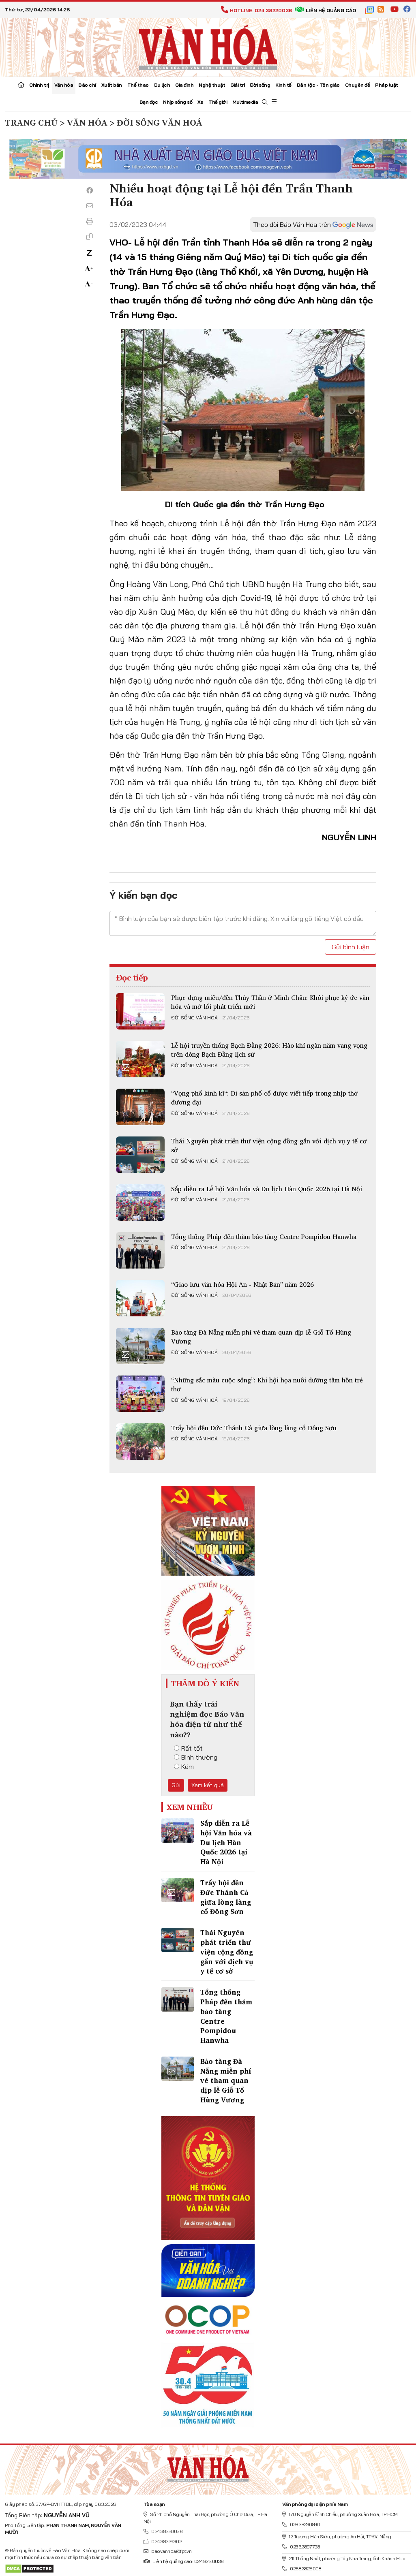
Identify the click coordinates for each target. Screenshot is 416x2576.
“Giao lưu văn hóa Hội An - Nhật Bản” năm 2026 (242, 1284)
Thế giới (217, 102)
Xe (200, 102)
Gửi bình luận (350, 947)
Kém (184, 1766)
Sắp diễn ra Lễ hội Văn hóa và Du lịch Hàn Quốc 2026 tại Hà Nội (266, 1188)
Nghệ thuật (212, 85)
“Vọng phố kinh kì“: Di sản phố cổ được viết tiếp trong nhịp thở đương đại (264, 1097)
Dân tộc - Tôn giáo (318, 85)
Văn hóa (63, 85)
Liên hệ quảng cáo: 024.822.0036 (183, 2561)
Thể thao (138, 85)
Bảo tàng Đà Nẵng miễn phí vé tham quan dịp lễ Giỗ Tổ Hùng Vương (261, 1336)
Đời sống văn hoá (194, 1017)
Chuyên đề (357, 85)
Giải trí (237, 85)
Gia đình (184, 85)
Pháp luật (386, 85)
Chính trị (39, 85)
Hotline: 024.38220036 (256, 10)
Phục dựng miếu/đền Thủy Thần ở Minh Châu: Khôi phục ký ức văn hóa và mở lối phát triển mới (270, 1002)
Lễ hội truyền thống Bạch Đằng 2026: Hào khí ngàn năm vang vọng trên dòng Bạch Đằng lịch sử (269, 1049)
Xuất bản (111, 85)
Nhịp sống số (177, 102)
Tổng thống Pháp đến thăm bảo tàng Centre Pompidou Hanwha (263, 1236)
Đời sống (260, 85)
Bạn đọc (148, 102)
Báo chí (87, 85)
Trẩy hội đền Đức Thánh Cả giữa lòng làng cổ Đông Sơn (254, 1428)
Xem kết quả (207, 1785)
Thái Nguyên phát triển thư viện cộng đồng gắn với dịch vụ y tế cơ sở (269, 1145)
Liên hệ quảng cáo (325, 10)
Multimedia (245, 102)
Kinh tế (283, 85)
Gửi (176, 1785)
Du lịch (162, 85)
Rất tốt (188, 1748)
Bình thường (195, 1757)
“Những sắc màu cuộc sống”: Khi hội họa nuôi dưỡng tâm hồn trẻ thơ (267, 1384)
